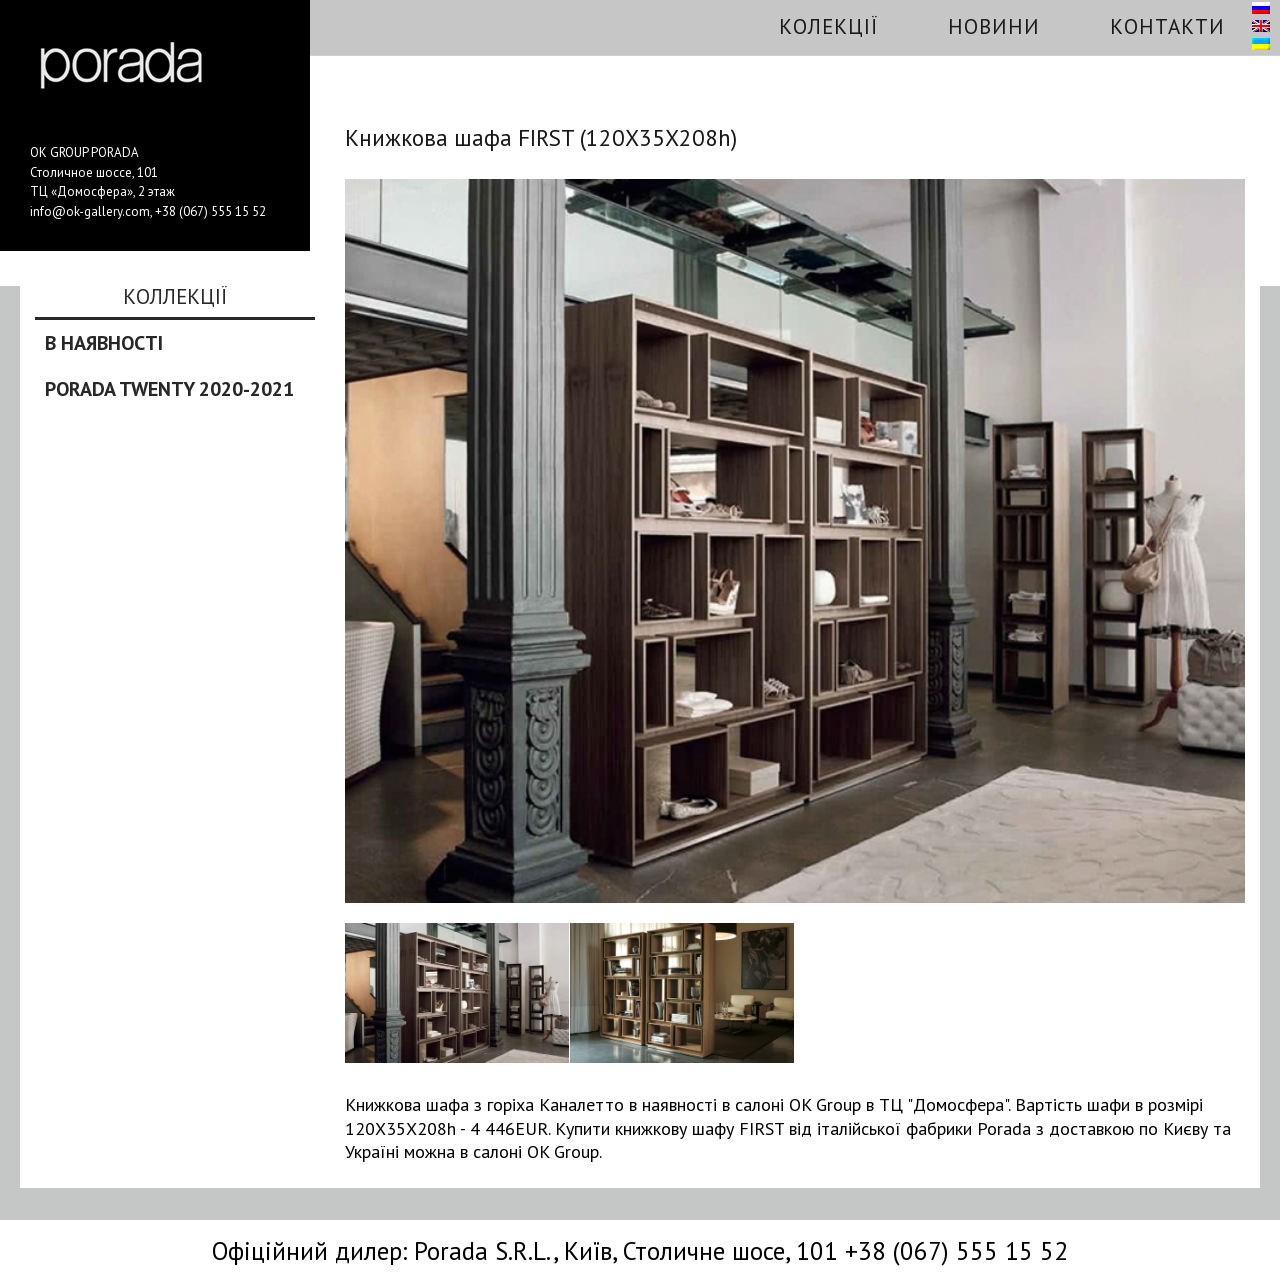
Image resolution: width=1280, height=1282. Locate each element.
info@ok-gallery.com (90, 211)
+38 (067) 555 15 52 (210, 211)
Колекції (828, 26)
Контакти (1167, 26)
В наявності (104, 343)
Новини (994, 26)
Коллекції (175, 298)
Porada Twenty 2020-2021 (169, 389)
